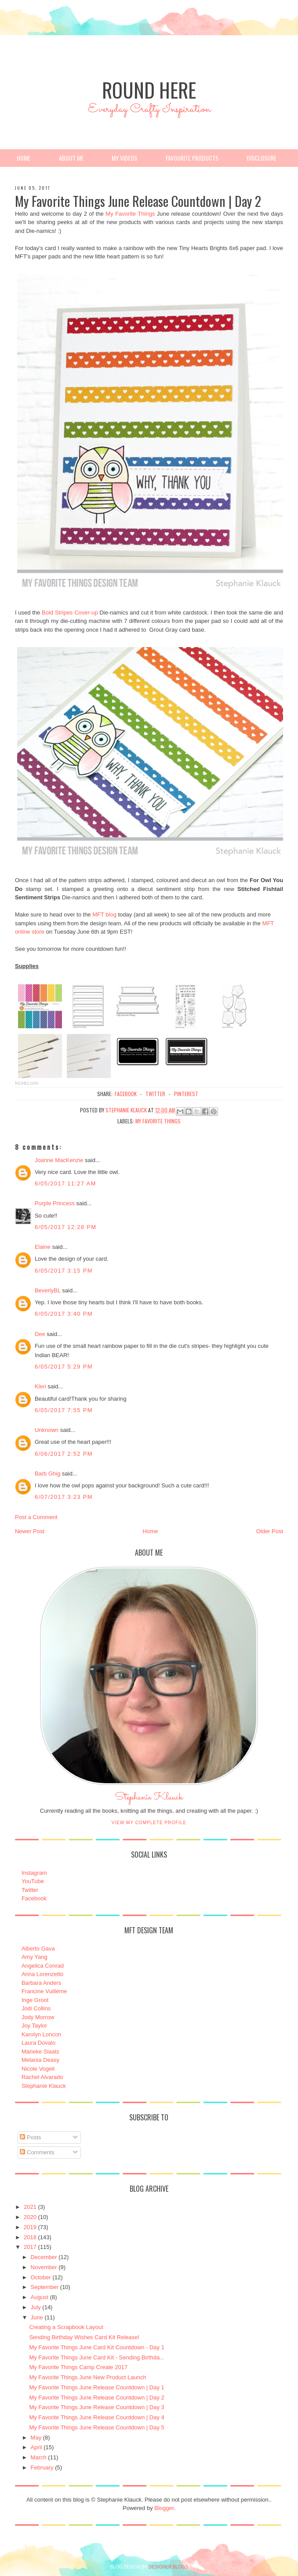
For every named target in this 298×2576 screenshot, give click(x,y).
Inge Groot (35, 2000)
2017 (30, 2247)
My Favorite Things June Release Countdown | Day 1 (96, 2387)
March (39, 2457)
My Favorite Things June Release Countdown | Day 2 (96, 2397)
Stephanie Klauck (149, 1799)
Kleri (40, 1386)
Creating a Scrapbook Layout (66, 2327)
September (45, 2287)
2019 (30, 2227)
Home (23, 157)
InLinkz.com (26, 1083)
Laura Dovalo (38, 2042)
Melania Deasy (40, 2060)
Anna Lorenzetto (42, 1974)
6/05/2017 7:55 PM (64, 1410)
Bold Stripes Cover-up (70, 612)
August (39, 2297)
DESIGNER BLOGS (168, 2567)
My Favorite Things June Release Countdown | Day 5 (96, 2427)
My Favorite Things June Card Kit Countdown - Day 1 (96, 2347)
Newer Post (29, 1531)
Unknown (46, 1430)
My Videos (124, 157)
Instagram (34, 1872)
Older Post (269, 1531)
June (37, 2317)
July (36, 2307)
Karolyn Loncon (41, 2034)
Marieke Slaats (40, 2051)
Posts (30, 2137)
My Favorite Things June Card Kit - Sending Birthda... (96, 2357)
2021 (30, 2207)
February (42, 2467)
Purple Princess (55, 1203)
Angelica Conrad (43, 1965)
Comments (37, 2152)
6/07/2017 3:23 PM (64, 1497)
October (41, 2277)
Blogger (164, 2508)
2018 (30, 2237)
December (44, 2257)
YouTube (33, 1881)
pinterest (186, 1093)
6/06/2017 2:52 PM (64, 1453)
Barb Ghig (48, 1473)
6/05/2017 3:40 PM (64, 1313)
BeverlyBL (48, 1290)
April (36, 2447)
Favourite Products (192, 157)
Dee (40, 1334)
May (36, 2437)
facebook (126, 1093)
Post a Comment (36, 1517)
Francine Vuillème (44, 1991)
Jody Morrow (38, 2017)
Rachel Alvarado (42, 2077)
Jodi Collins (36, 2008)
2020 (30, 2217)
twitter (155, 1093)
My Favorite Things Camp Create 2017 (78, 2367)
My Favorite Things (130, 213)
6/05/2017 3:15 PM (64, 1270)
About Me (71, 157)
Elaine (43, 1247)
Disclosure (261, 157)
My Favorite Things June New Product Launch (87, 2377)
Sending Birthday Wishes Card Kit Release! (84, 2337)
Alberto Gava (38, 1948)
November (44, 2267)
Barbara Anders (41, 1983)
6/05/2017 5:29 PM (64, 1366)
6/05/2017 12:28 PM (66, 1227)
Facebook (34, 1898)
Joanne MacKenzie (59, 1160)
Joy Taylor (34, 2025)
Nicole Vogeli (38, 2068)
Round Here (149, 89)
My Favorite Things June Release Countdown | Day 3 (96, 2407)
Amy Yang (34, 1957)
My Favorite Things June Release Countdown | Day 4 (96, 2417)
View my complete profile (149, 1822)
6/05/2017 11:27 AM (65, 1183)
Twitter (30, 1890)
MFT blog (104, 914)
